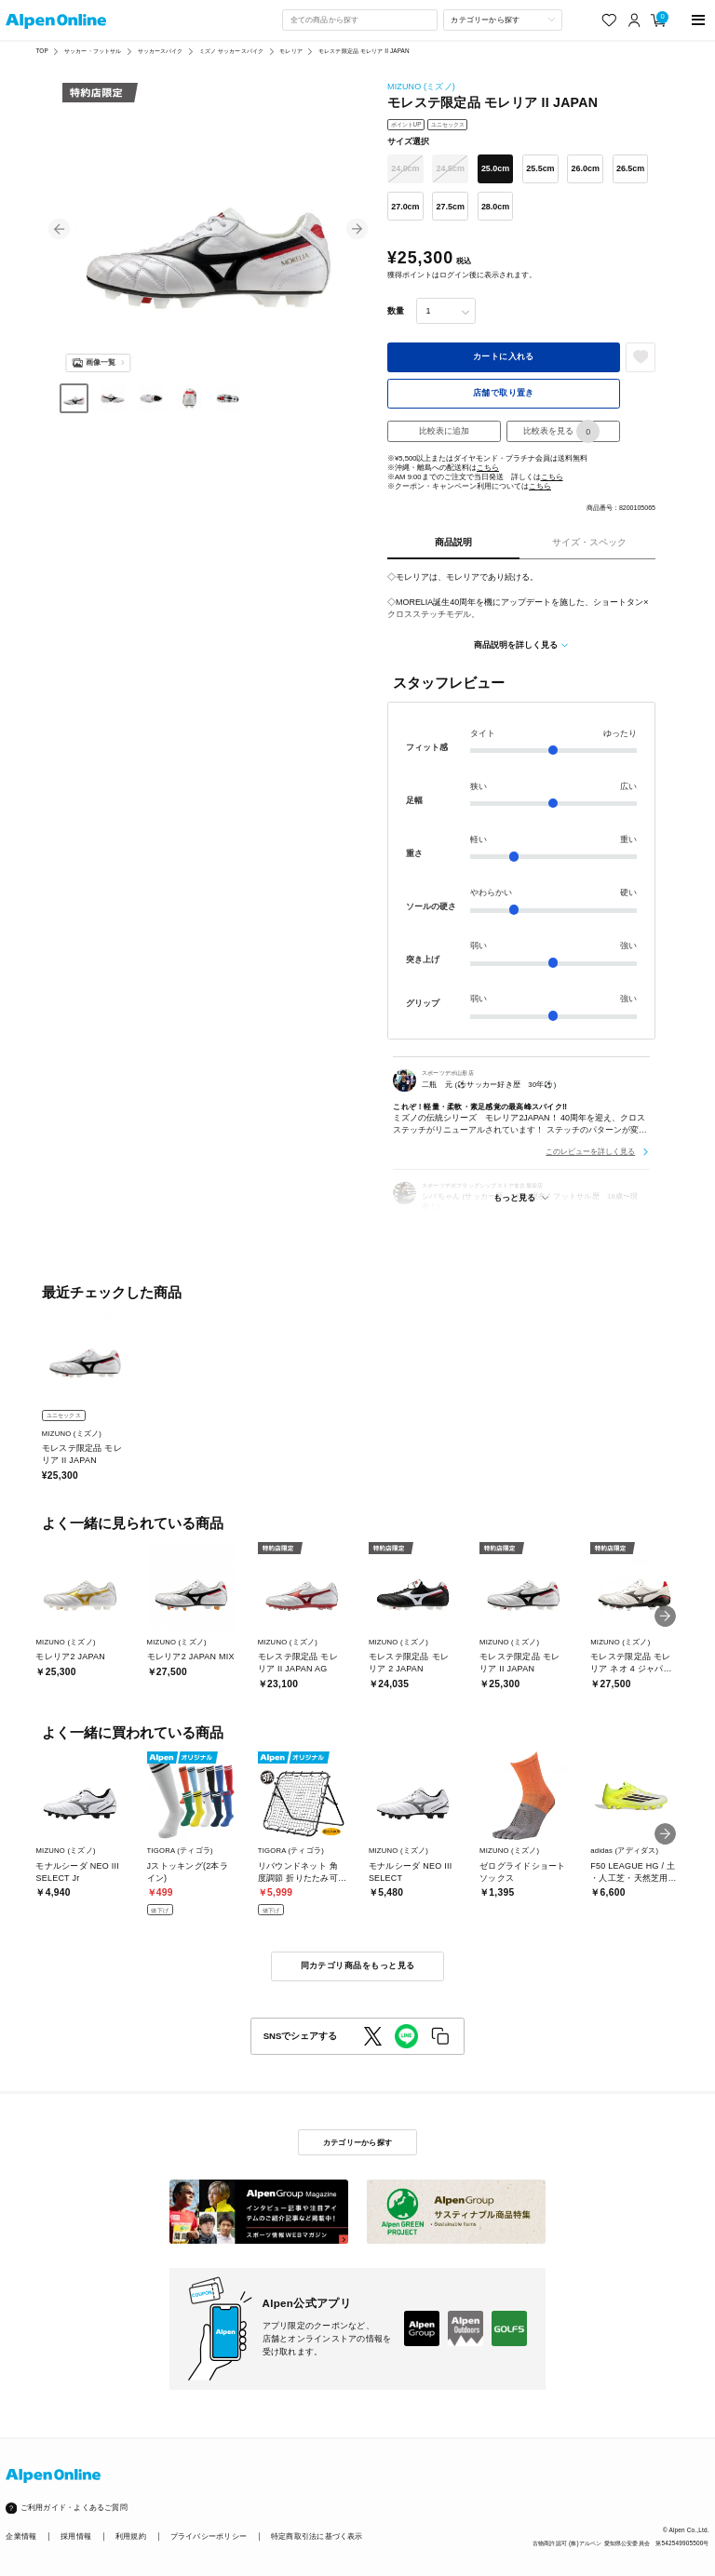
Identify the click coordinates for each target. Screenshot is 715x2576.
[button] (59, 229)
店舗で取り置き (503, 392)
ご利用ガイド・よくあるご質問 (74, 2507)
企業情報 (21, 2536)
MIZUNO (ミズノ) (421, 86)
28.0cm (495, 206)
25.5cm (540, 168)
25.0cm (495, 168)
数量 (395, 310)
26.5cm (630, 168)
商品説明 (453, 542)
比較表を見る (561, 431)
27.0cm (405, 206)
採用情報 (76, 2536)
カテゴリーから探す (357, 2142)
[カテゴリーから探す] (502, 19)
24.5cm (451, 168)
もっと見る (514, 1197)
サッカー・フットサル (92, 50)
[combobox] (359, 19)
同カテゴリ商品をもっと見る (358, 1965)
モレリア (291, 50)
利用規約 (130, 2536)
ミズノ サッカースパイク (231, 50)
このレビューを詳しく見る (590, 1151)
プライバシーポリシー (208, 2536)
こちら (488, 467)
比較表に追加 (444, 431)
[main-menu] (698, 20)
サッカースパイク (160, 50)
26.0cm (586, 168)
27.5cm (451, 206)
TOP (41, 50)
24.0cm (405, 168)
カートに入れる (503, 356)
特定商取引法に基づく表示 (317, 2536)
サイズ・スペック (589, 542)
